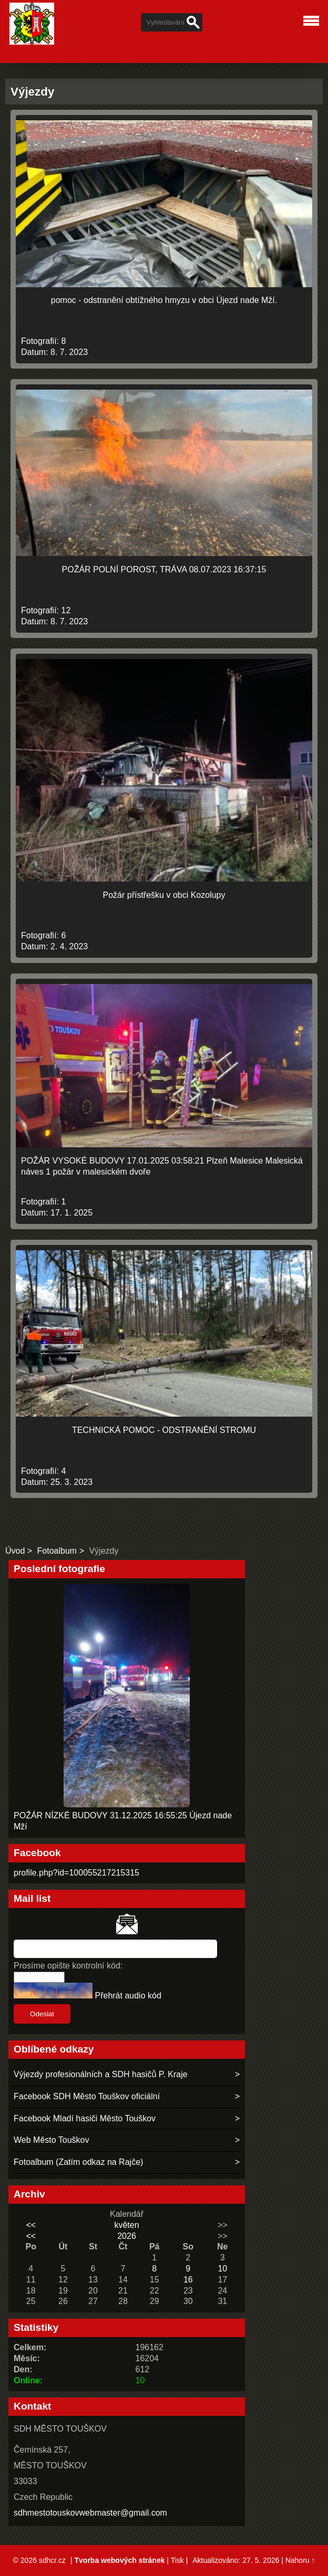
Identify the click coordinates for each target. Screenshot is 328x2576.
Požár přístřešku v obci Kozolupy (164, 895)
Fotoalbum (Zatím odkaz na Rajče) (78, 2162)
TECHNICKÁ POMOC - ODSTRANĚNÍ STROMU (164, 1430)
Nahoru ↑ (300, 2560)
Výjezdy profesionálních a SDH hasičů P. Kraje (101, 2074)
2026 (126, 2236)
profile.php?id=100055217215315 (76, 1872)
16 (188, 2279)
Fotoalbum (57, 1550)
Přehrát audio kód (128, 1995)
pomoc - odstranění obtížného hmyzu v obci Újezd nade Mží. (164, 300)
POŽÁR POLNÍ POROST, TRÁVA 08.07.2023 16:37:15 (164, 569)
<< (31, 2225)
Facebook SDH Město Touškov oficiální (87, 2096)
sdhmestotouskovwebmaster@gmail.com (90, 2512)
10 (222, 2268)
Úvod (15, 1550)
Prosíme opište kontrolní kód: (68, 1965)
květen (126, 2225)
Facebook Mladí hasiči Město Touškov (85, 2118)
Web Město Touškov (51, 2139)
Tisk (177, 2560)
